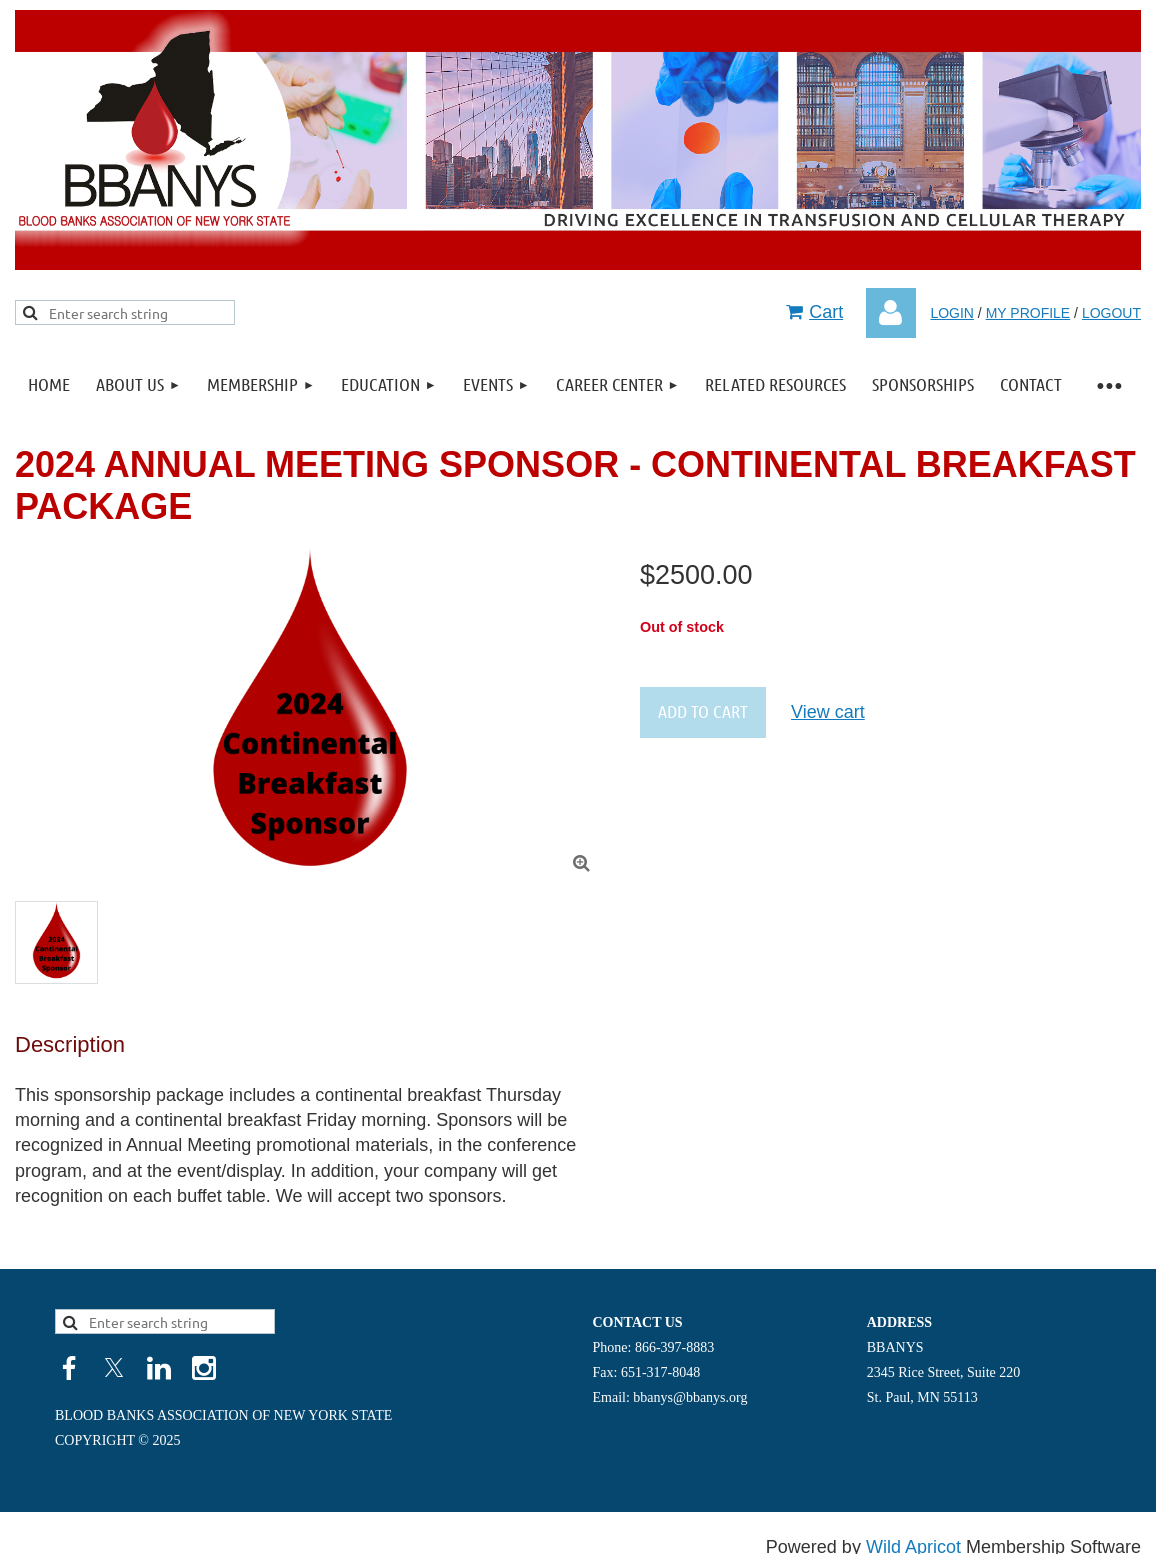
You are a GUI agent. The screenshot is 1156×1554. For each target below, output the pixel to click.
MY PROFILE (1028, 313)
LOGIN (952, 313)
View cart (828, 712)
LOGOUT (1111, 313)
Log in (891, 313)
